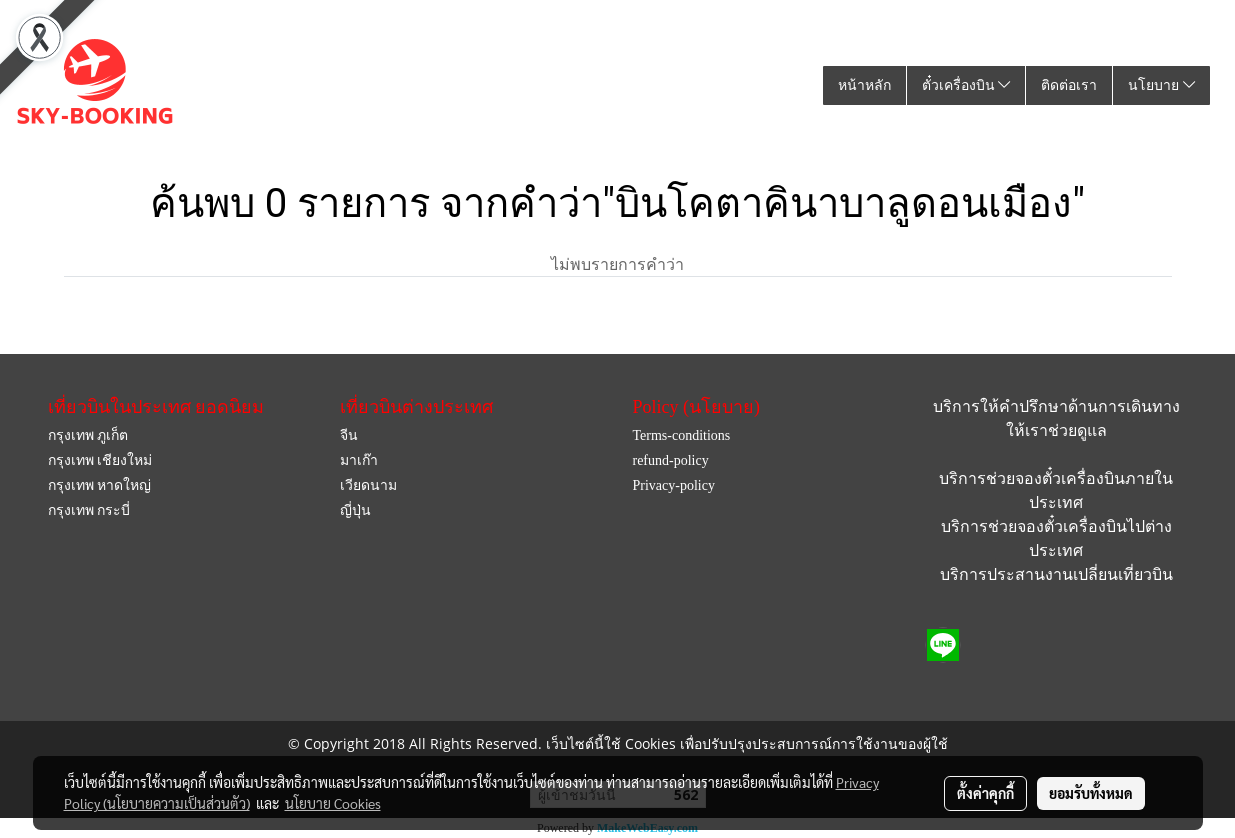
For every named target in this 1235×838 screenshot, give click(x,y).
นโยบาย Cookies (333, 803)
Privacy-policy (673, 485)
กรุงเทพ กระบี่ (89, 510)
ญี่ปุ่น (355, 510)
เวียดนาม (368, 485)
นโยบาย (1161, 85)
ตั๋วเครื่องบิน (966, 85)
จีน (349, 435)
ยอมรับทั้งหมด (1091, 793)
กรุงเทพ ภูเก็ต (88, 435)
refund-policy (670, 460)
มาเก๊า (359, 460)
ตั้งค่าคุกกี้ (985, 793)
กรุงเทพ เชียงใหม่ (100, 460)
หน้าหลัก (864, 85)
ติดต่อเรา (1069, 85)
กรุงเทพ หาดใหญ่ (100, 485)
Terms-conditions (681, 435)
